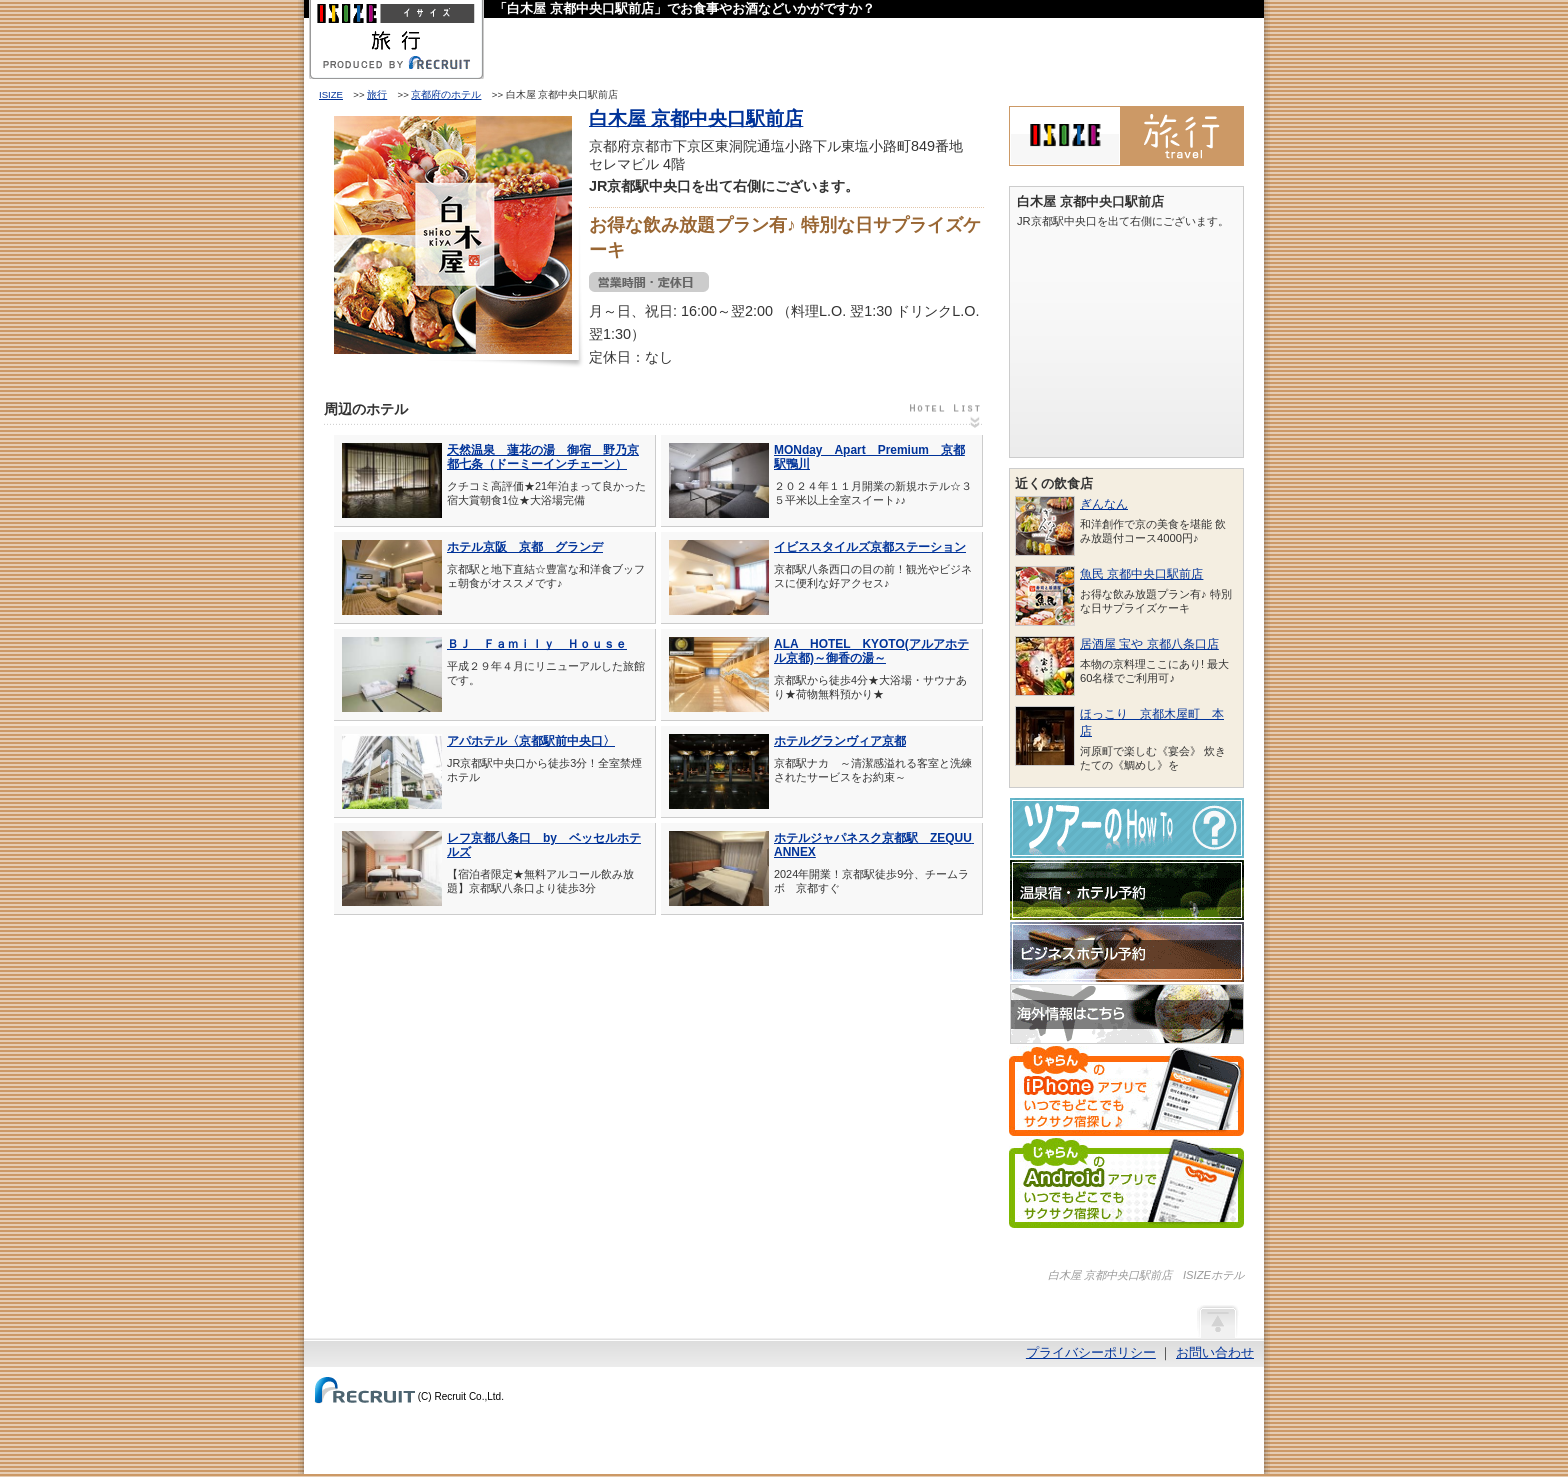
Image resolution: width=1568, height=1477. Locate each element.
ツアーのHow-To (1127, 828)
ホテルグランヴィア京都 (840, 741)
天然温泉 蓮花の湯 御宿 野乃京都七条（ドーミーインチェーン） (543, 457)
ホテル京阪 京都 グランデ (525, 547)
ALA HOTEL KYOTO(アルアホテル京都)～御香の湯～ (871, 651)
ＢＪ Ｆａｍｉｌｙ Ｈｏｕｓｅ (537, 644)
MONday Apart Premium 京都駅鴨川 (869, 457)
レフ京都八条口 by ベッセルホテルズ (544, 845)
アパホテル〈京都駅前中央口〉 (531, 741)
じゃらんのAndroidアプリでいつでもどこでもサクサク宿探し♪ (1126, 1183)
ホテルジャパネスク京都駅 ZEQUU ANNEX (874, 845)
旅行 (377, 94)
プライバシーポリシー (1091, 1352)
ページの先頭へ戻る (1217, 1321)
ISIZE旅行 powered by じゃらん (1126, 136)
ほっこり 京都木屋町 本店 (1152, 722)
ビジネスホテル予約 (1127, 952)
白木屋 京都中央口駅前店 (696, 118)
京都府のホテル (446, 94)
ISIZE (331, 94)
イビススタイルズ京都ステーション (870, 547)
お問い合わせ (1215, 1352)
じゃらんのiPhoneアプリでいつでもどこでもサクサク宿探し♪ (1126, 1091)
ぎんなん (1104, 504)
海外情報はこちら (1127, 1014)
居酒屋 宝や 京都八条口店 (1149, 644)
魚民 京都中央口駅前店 (1141, 574)
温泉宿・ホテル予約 (1127, 890)
